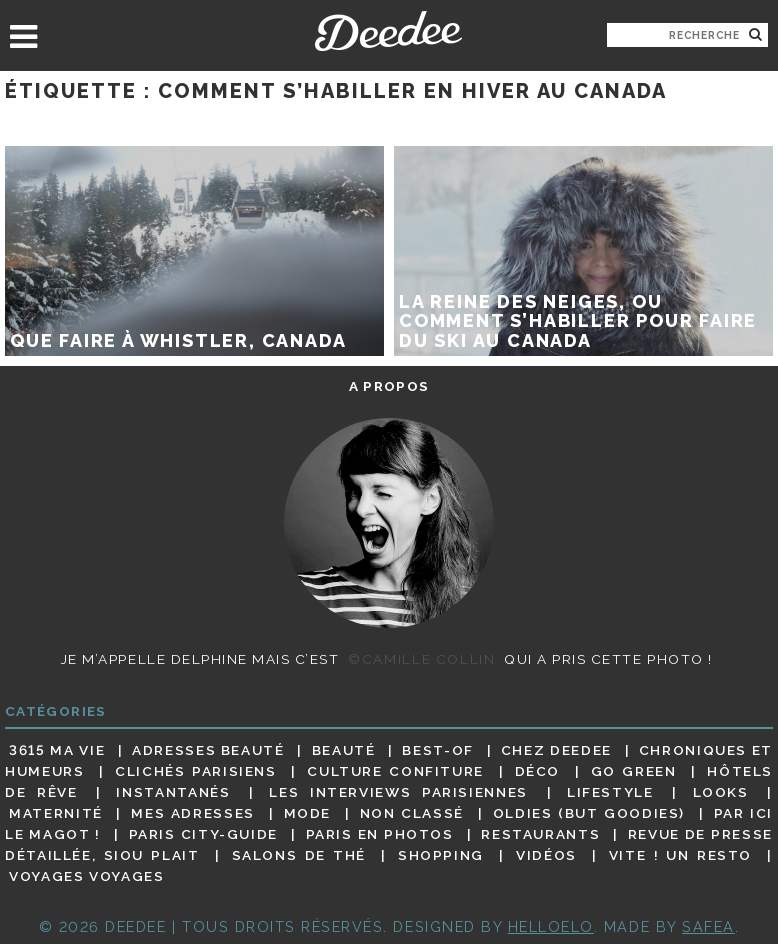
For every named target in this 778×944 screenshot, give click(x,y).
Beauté (344, 750)
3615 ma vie (57, 750)
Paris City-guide (203, 834)
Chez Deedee (556, 750)
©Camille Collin (421, 659)
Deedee (388, 31)
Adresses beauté (208, 750)
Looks (721, 792)
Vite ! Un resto (680, 855)
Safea (708, 926)
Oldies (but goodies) (589, 813)
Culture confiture (395, 771)
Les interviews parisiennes (398, 792)
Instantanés (173, 792)
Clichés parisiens (196, 771)
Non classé (412, 813)
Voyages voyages (86, 877)
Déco (538, 771)
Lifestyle (610, 792)
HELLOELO (551, 926)
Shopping (441, 855)
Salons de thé (299, 855)
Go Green (634, 771)
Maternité (56, 813)
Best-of (437, 750)
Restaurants (540, 834)
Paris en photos (380, 834)
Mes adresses (193, 813)
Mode (308, 813)
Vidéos (546, 855)
